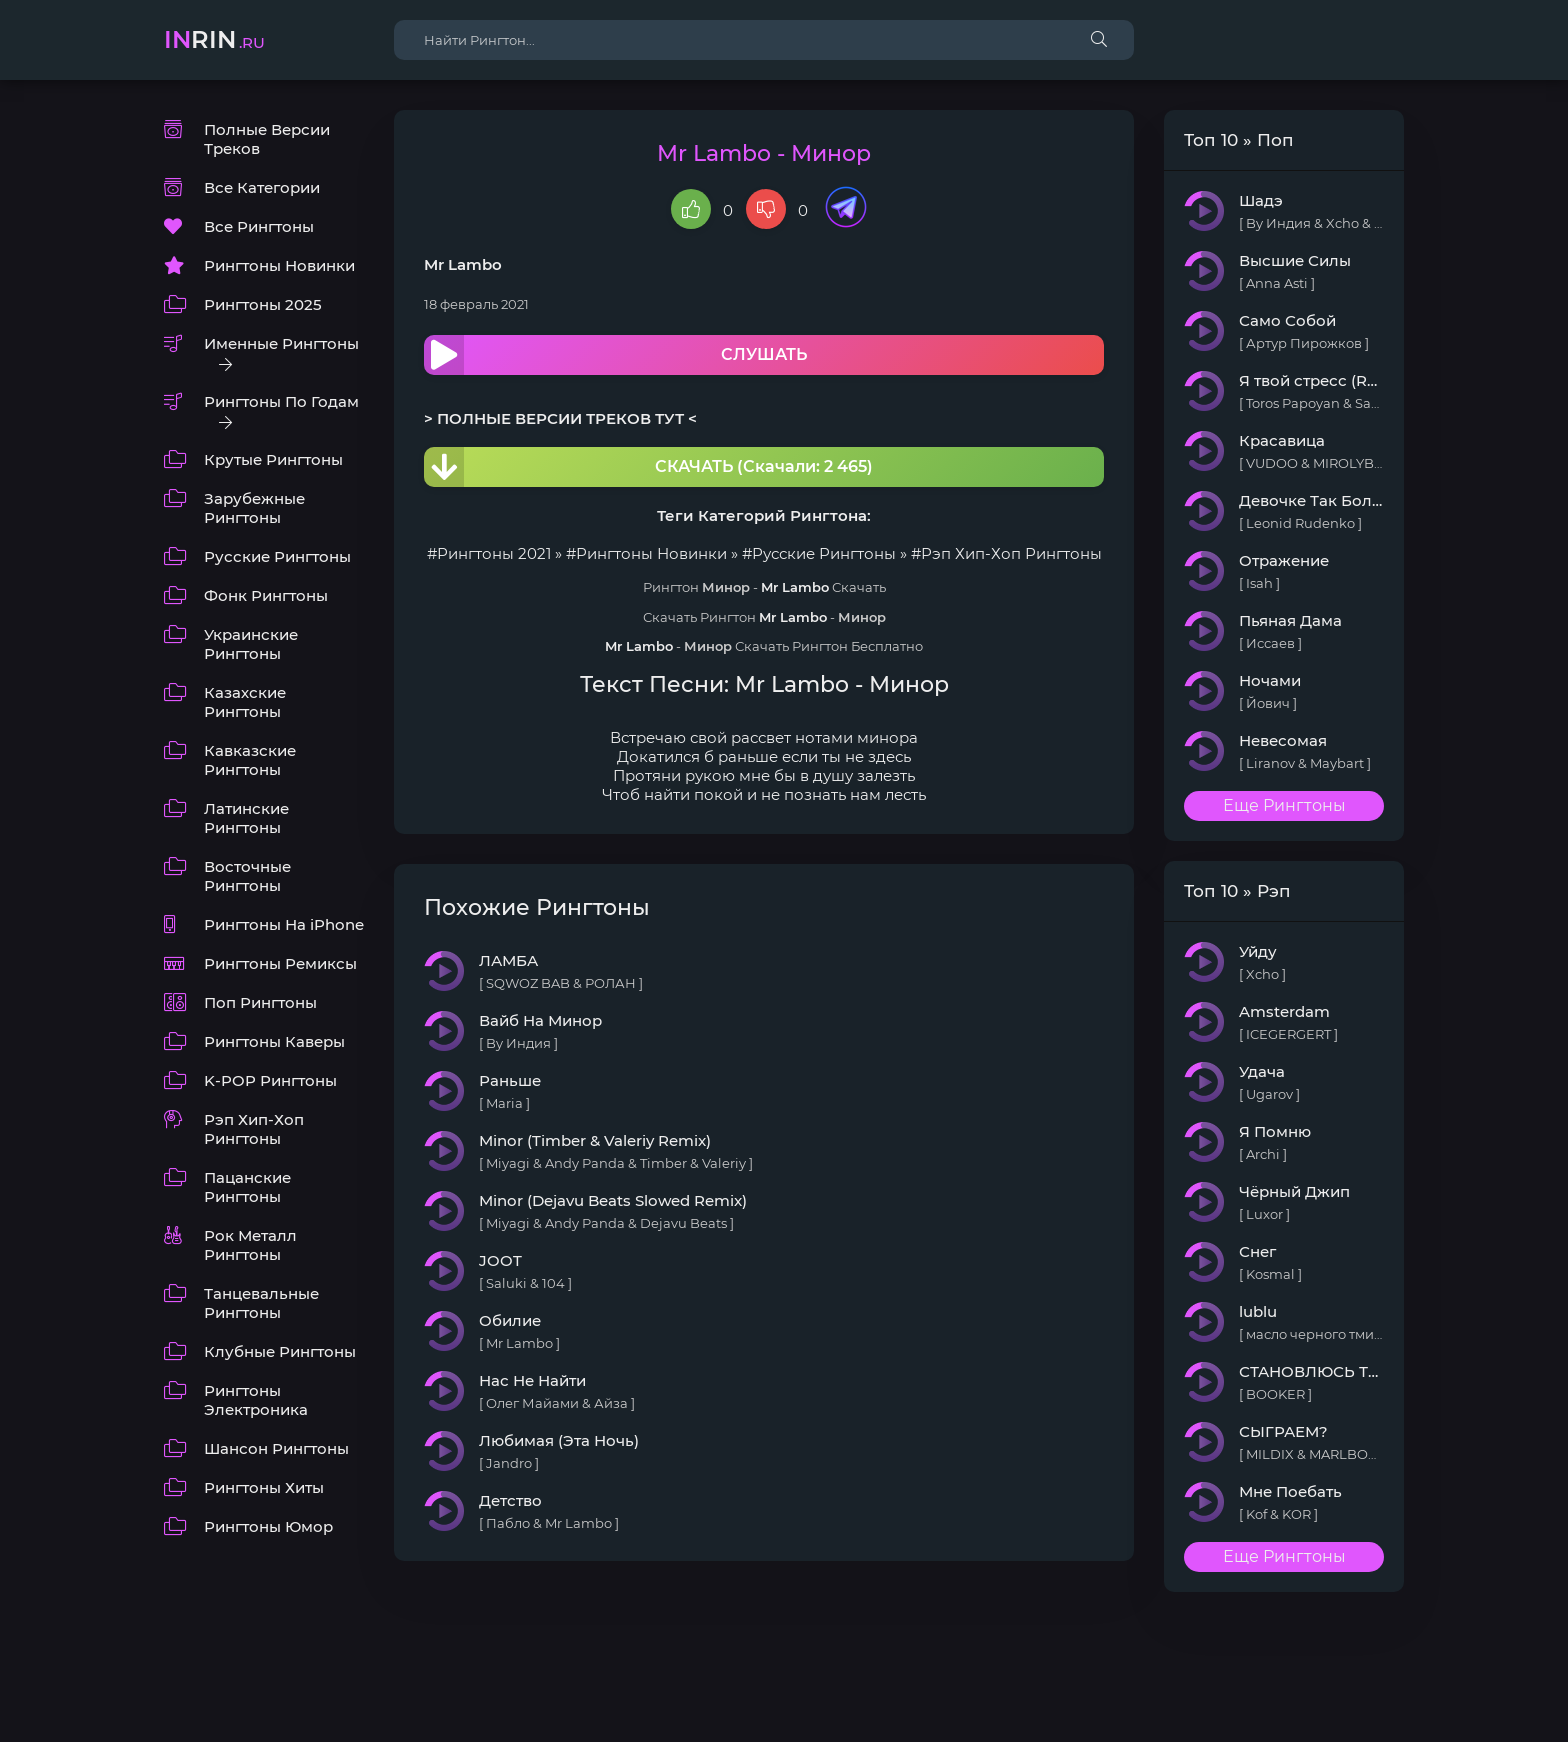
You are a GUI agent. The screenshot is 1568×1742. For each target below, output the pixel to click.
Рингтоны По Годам (281, 401)
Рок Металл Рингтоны (250, 1245)
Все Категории (262, 187)
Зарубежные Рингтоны (254, 508)
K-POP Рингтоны (270, 1080)
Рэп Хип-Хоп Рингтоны (254, 1129)
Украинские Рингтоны (251, 644)
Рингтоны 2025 (263, 304)
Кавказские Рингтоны (250, 760)
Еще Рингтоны (1284, 805)
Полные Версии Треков (267, 139)
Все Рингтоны (259, 226)
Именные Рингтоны (281, 343)
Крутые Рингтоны (273, 459)
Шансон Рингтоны (276, 1448)
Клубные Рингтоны (280, 1351)
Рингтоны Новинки (279, 265)
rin (214, 39)
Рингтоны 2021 (494, 553)
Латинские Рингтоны (246, 818)
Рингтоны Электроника (256, 1400)
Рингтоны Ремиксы (280, 963)
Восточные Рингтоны (247, 876)
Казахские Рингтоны (245, 702)
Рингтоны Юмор (268, 1526)
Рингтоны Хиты (264, 1487)
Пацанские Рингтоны (247, 1187)
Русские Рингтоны (277, 556)
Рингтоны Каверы (274, 1041)
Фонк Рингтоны (266, 595)
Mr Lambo (463, 264)
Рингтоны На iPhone (284, 924)
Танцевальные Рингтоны (261, 1303)
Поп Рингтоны (260, 1002)
